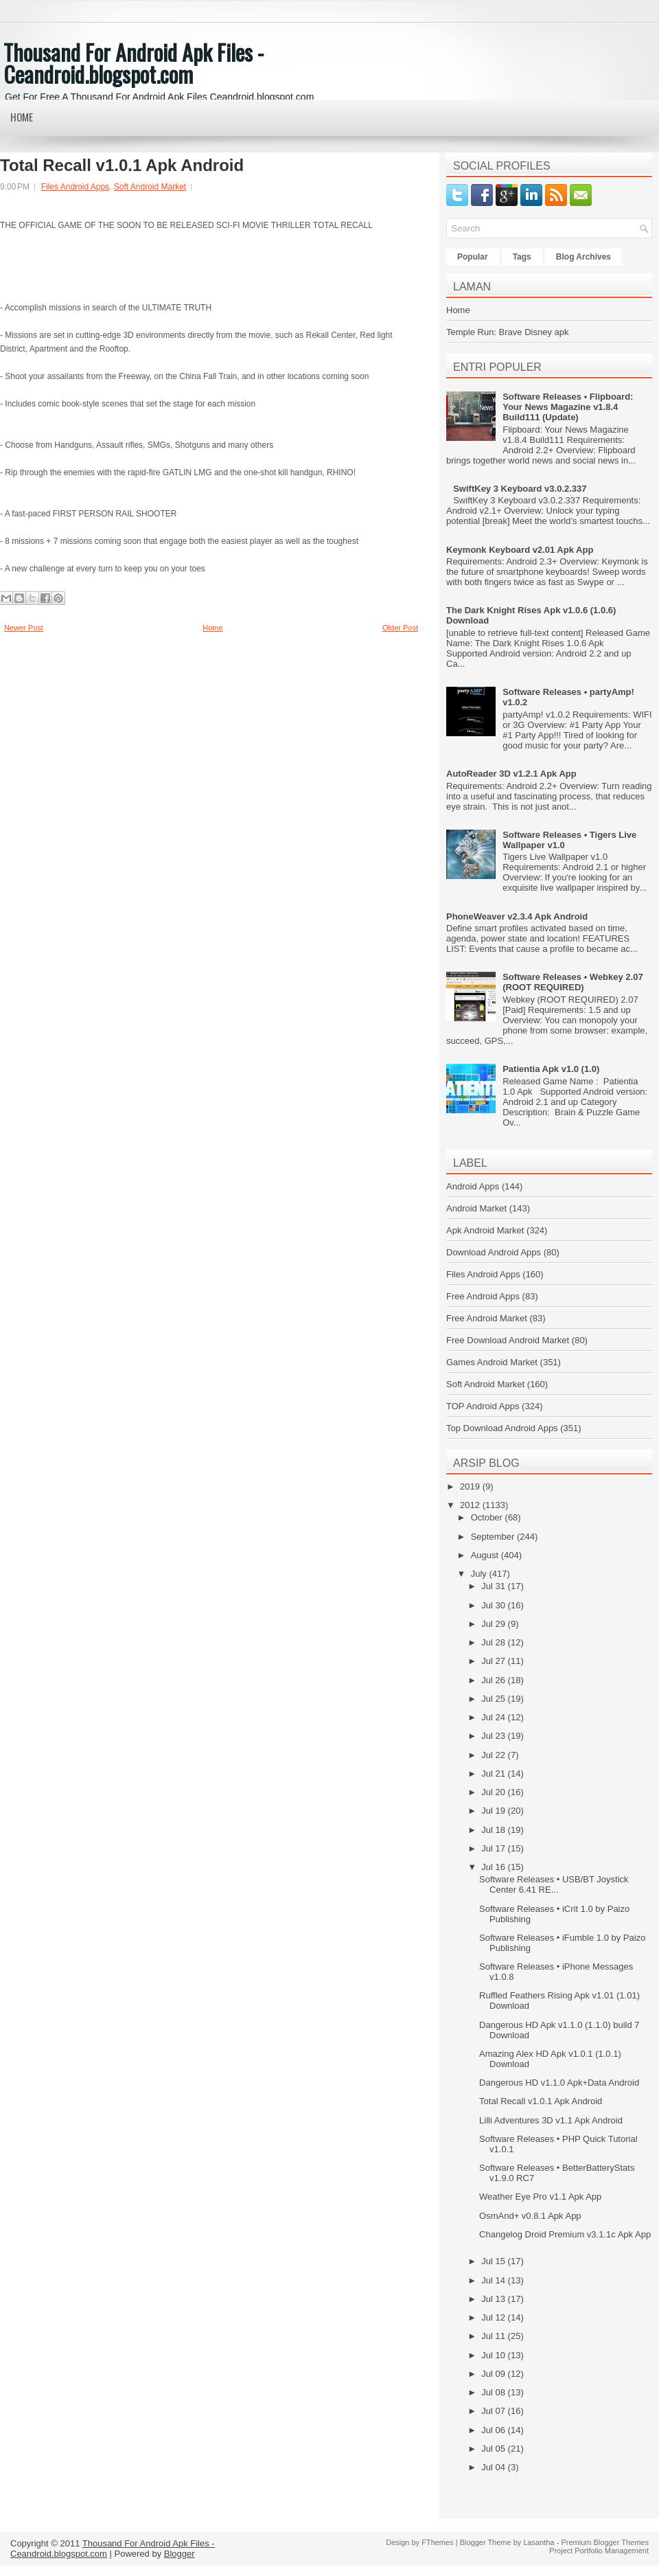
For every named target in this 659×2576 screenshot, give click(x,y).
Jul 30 (494, 1605)
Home (21, 116)
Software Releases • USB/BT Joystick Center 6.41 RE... (553, 1884)
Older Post (400, 628)
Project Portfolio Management (599, 2550)
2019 (471, 1486)
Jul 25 (494, 1699)
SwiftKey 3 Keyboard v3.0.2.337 (519, 488)
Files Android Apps (75, 187)
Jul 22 (494, 1755)
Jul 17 (494, 1848)
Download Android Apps (493, 1252)
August (486, 1555)
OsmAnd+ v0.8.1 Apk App (530, 2216)
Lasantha (538, 2542)
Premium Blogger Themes (605, 2542)
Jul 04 (494, 2467)
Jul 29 (494, 1624)
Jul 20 (494, 1792)
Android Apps (472, 1186)
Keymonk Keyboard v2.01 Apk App (519, 550)
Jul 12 (494, 2317)
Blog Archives (583, 257)
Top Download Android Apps (502, 1428)
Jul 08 (494, 2392)
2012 (471, 1505)
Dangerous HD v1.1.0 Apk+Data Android (559, 2082)
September (494, 1536)
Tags (522, 257)
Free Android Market (486, 1318)
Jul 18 (494, 1830)
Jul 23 (494, 1736)
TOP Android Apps (482, 1406)
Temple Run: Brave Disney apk (507, 332)
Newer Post (23, 628)
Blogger (179, 2554)
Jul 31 (494, 1586)
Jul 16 (494, 1867)
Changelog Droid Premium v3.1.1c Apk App (565, 2234)
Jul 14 (494, 2280)
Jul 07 (494, 2411)
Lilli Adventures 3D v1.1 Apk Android (551, 2120)
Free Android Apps (483, 1296)
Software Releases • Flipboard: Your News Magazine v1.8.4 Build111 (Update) (567, 406)
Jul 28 (494, 1642)
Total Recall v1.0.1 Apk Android (122, 165)
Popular (472, 257)
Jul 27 (494, 1661)
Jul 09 (494, 2374)
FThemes (437, 2542)
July (480, 1574)
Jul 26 (494, 1680)
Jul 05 (494, 2448)
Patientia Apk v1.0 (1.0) (550, 1069)
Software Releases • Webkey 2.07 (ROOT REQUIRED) (572, 982)
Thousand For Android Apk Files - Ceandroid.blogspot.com (133, 63)
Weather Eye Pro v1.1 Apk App (540, 2196)
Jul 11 (494, 2336)
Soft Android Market (150, 187)
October (488, 1517)
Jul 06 (494, 2430)
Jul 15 (494, 2261)
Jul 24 (494, 1717)
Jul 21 (494, 1773)
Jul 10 (494, 2355)
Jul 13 (494, 2299)
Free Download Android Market (507, 1340)
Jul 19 (494, 1810)
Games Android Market (491, 1362)
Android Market (476, 1208)
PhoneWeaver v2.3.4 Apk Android (517, 916)
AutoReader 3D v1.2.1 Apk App (511, 773)
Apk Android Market (485, 1230)
